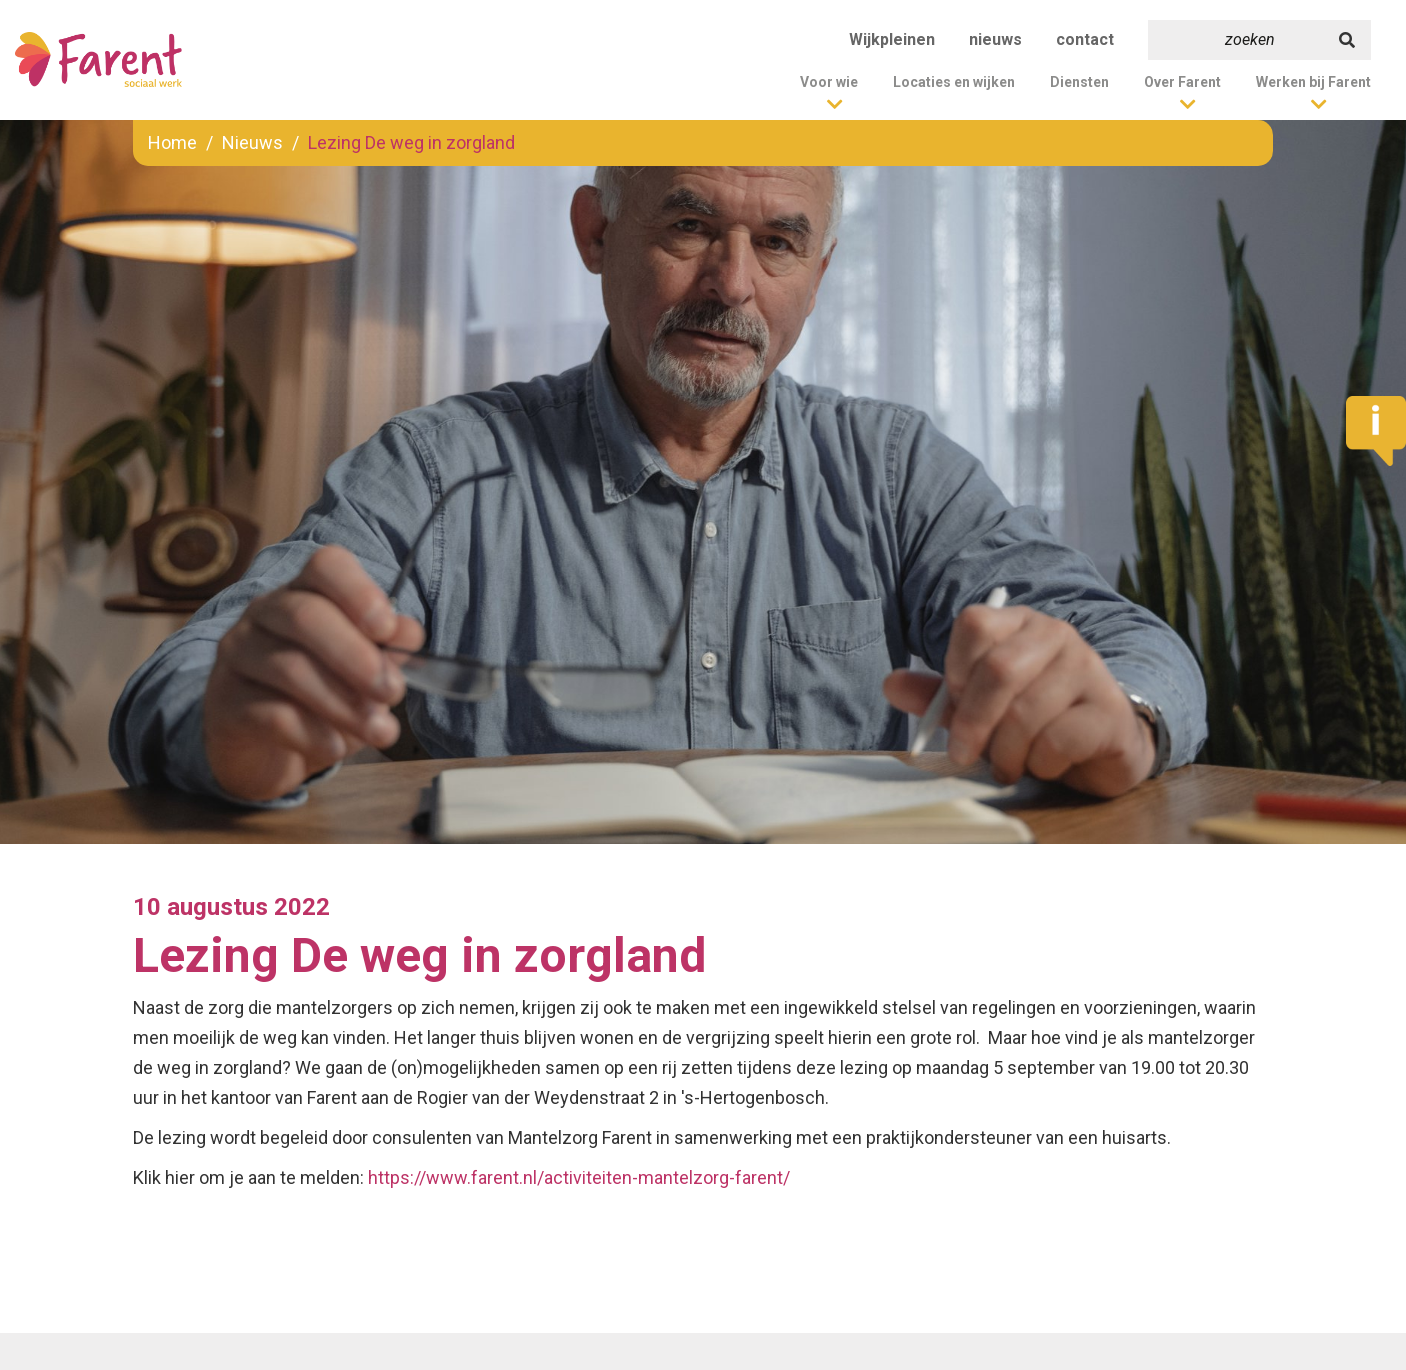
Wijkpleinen (892, 39)
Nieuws (252, 142)
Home (172, 142)
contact (1085, 39)
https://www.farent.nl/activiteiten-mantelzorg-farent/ (579, 1177)
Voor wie (829, 82)
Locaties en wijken (954, 82)
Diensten (1079, 82)
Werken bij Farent (1313, 82)
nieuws (995, 39)
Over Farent (1182, 82)
